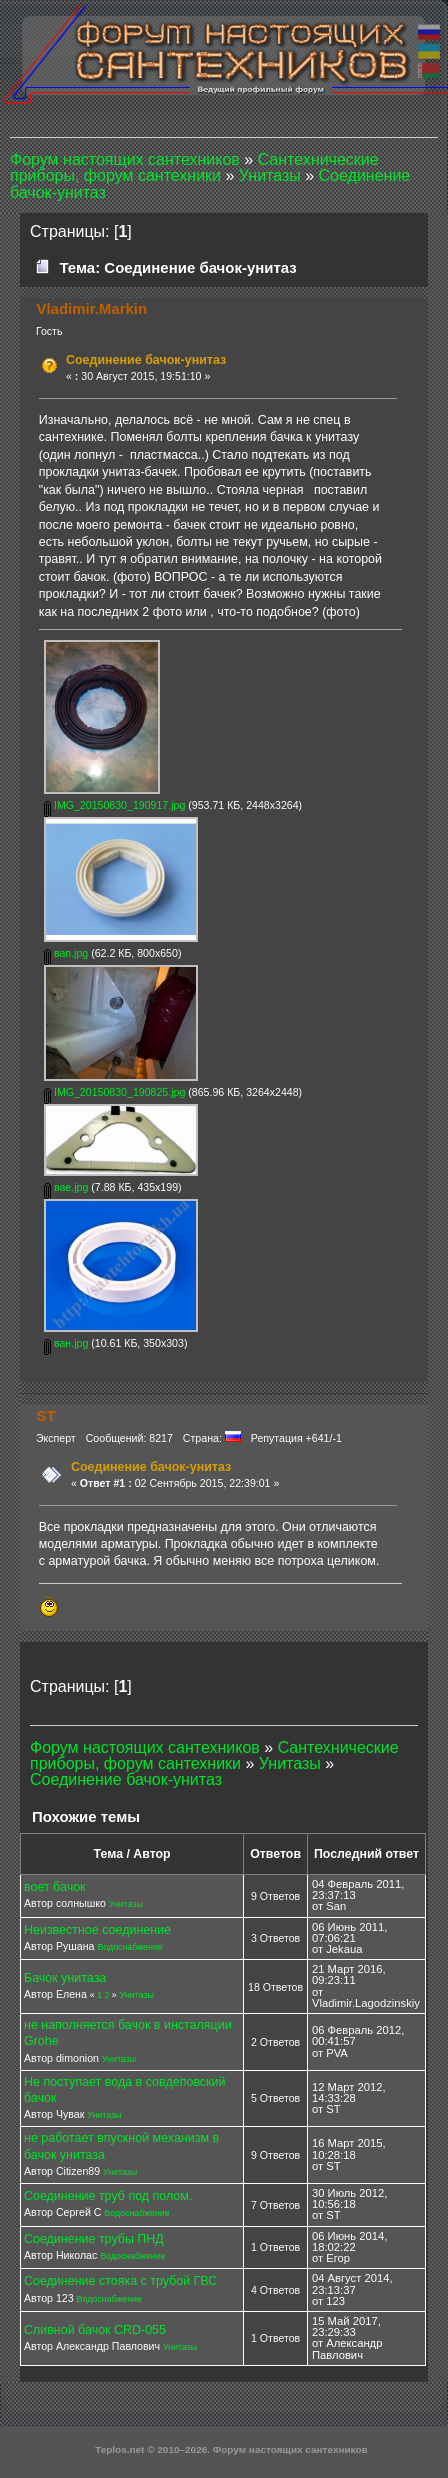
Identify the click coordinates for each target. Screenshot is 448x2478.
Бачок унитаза (65, 1978)
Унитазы (126, 1904)
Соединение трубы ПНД (94, 2239)
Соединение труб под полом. (108, 2196)
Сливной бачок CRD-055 (95, 2330)
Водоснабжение (129, 1947)
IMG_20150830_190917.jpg (114, 805)
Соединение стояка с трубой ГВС (120, 2281)
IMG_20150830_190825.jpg (114, 1092)
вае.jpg (66, 1187)
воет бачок (55, 1887)
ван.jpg (66, 1343)
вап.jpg (66, 953)
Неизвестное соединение (97, 1930)
